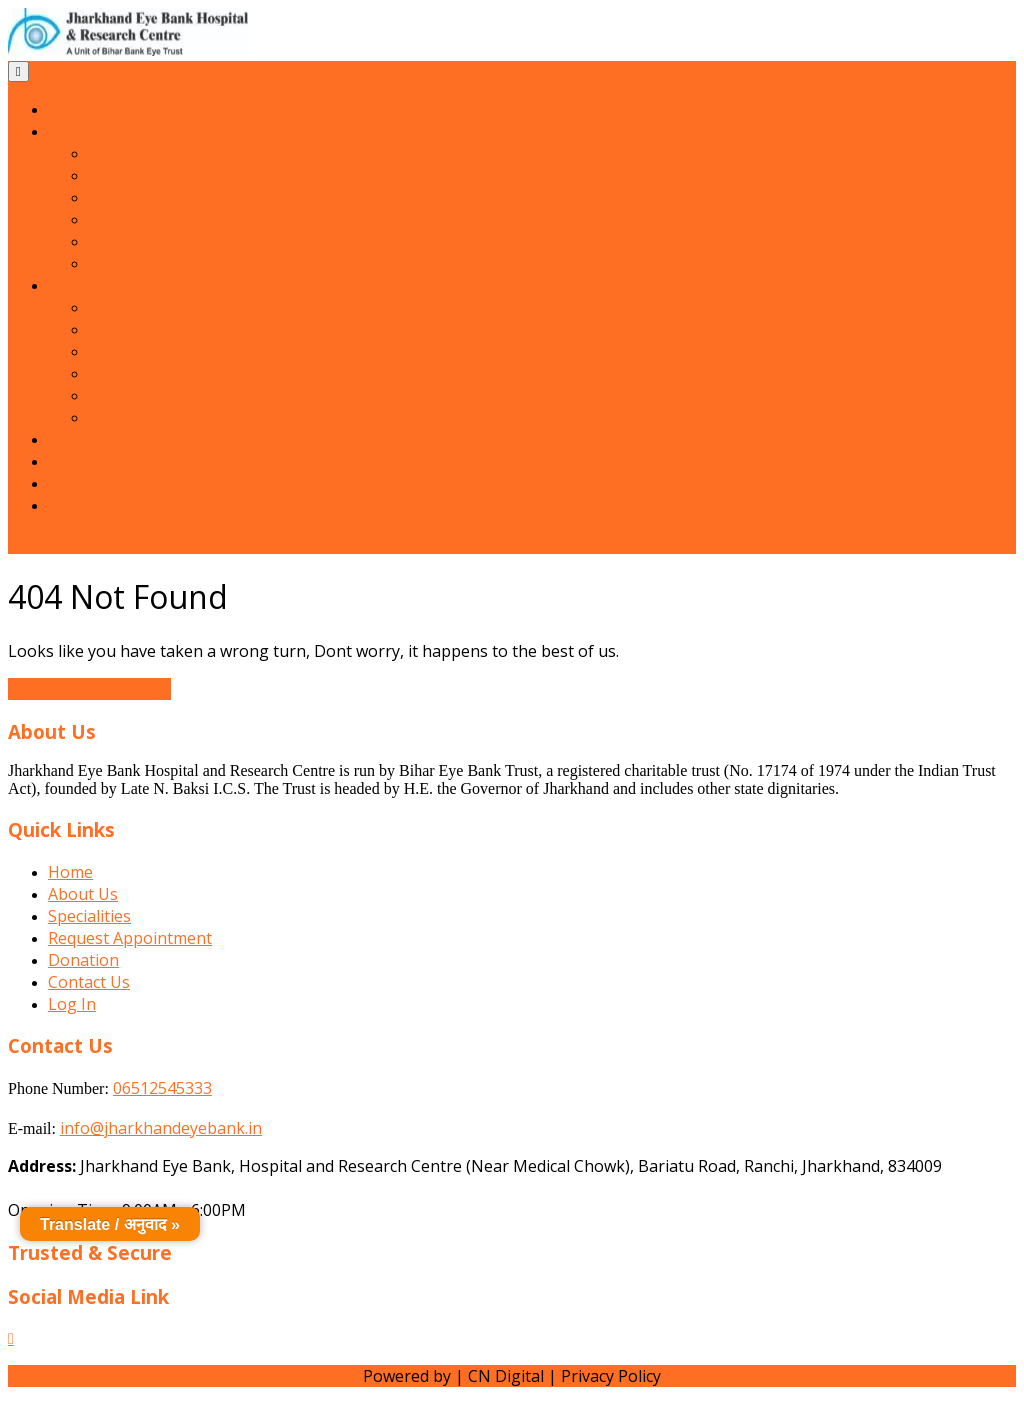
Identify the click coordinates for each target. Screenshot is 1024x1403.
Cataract (119, 307)
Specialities (89, 285)
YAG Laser (126, 373)
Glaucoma (125, 329)
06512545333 (162, 1088)
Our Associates (144, 263)
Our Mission (134, 153)
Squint (112, 351)
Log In (72, 1004)
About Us (83, 131)
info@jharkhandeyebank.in (161, 1128)
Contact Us (89, 505)
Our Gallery (90, 461)
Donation (83, 483)
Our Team (126, 197)
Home (70, 109)
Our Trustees (138, 219)
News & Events (103, 439)
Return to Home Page (89, 689)
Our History (132, 175)
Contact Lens (137, 417)
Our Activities (137, 241)
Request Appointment (130, 938)
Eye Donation (138, 395)
